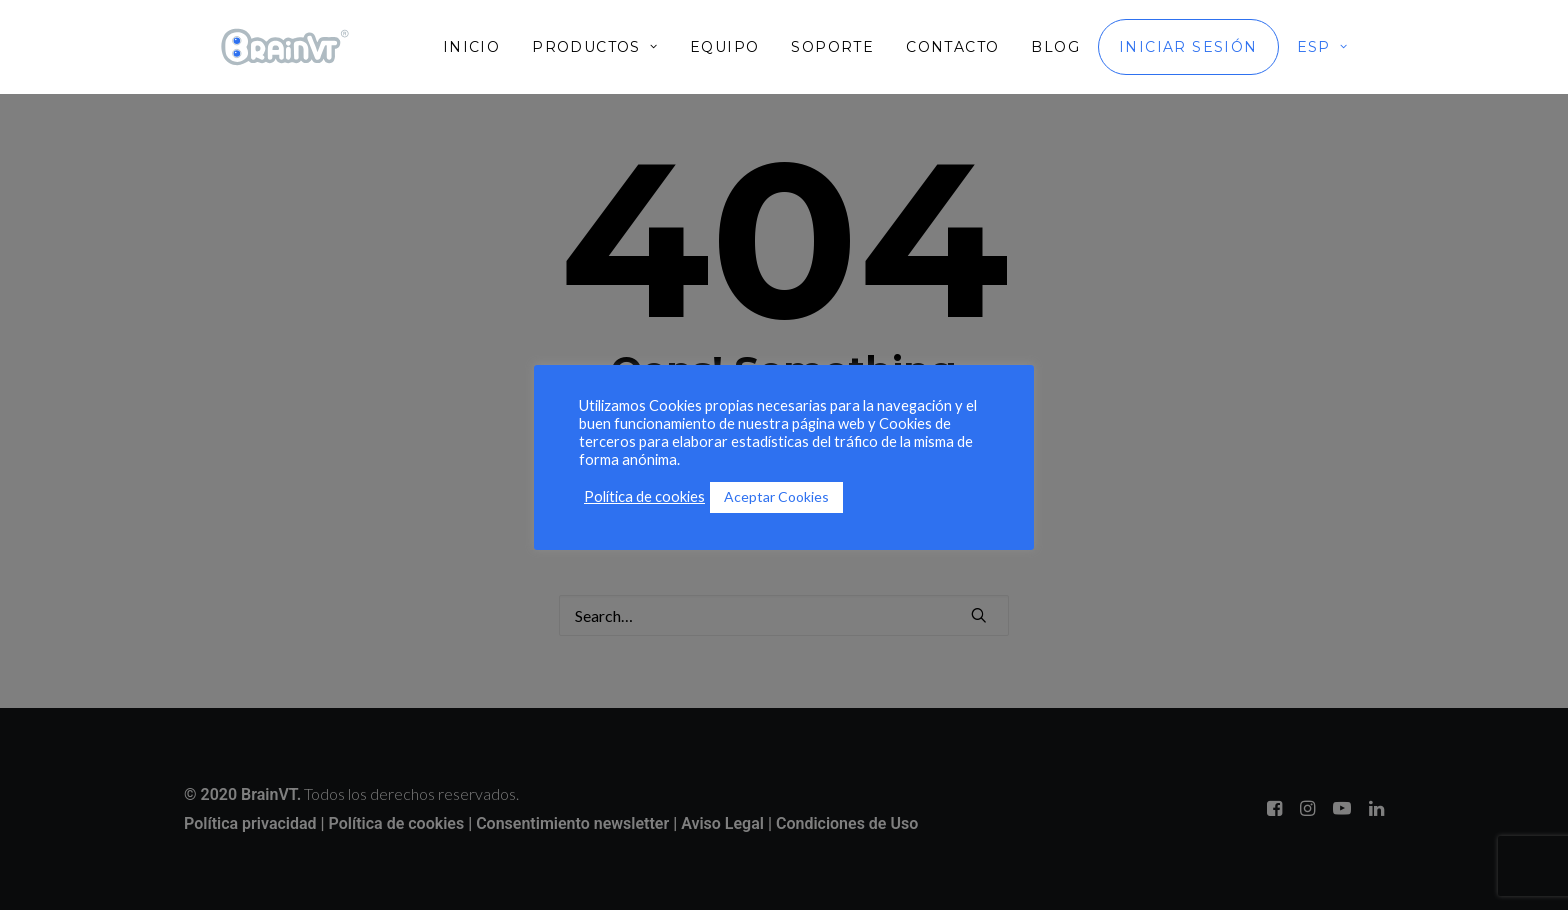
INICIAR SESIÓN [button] (1188, 47)
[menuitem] (478, 47)
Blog (1055, 47)
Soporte (832, 47)
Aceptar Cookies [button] (776, 496)
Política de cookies (644, 496)
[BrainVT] (285, 47)
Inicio (471, 47)
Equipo (724, 47)
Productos (595, 47)
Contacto (952, 47)
